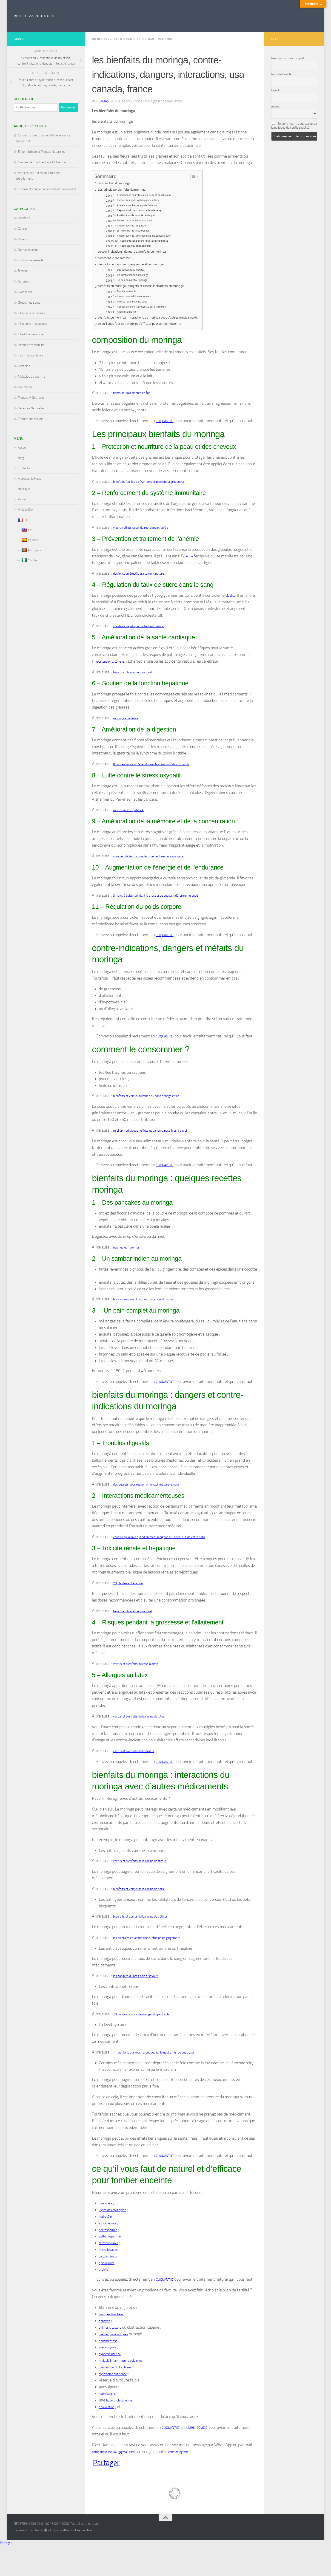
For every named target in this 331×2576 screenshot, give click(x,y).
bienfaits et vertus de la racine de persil (139, 1904)
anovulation (106, 2436)
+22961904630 (196, 2457)
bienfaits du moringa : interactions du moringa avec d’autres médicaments (156, 318)
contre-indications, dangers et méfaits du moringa (137, 252)
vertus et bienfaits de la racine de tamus (140, 1875)
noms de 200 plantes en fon (131, 393)
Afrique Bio (25, 509)
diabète (230, 598)
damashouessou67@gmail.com (113, 2482)
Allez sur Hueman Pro (77, 2560)
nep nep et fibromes (126, 1257)
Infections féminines (31, 313)
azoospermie (107, 2243)
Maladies (24, 366)
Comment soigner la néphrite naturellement (47, 189)
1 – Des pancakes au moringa (132, 270)
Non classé (25, 387)
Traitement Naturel (164, 39)
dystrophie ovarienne (113, 2402)
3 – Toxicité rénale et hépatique (133, 302)
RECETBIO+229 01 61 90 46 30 (34, 16)
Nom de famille (281, 74)
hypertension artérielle (109, 665)
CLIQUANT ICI (165, 422)
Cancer (22, 229)
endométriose (108, 2366)
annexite (104, 2345)
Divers (22, 239)
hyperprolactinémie (119, 2429)
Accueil (22, 447)
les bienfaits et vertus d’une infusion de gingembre (146, 1953)
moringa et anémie (125, 723)
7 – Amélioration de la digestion (133, 226)
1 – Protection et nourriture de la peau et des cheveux (148, 195)
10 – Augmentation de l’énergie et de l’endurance (147, 241)
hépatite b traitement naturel (132, 676)
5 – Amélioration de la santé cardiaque (138, 215)
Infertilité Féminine (30, 334)
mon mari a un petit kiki (128, 816)
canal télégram (178, 2482)
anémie (188, 558)
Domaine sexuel (28, 250)
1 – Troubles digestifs (127, 292)
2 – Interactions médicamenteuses (135, 297)
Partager (106, 2493)
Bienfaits (99, 39)
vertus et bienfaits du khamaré (133, 1764)
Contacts (24, 468)
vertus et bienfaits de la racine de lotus (139, 1729)
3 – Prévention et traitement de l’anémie (139, 205)
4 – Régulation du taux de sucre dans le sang (142, 210)
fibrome (23, 281)
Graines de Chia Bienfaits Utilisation (42, 162)
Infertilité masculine (31, 345)
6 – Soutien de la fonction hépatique (136, 221)
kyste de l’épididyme (112, 2228)
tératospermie (108, 2264)
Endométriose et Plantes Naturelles (42, 152)
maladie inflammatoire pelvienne (121, 2387)
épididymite (106, 2285)
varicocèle (105, 2221)
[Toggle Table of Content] (208, 177)
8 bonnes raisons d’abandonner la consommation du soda (151, 769)
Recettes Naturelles (127, 39)
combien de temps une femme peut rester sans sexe (148, 862)
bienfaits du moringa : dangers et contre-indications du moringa (147, 286)
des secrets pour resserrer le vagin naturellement (146, 1495)
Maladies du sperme (31, 376)
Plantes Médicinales (31, 398)
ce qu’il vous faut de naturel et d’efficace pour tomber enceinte (147, 324)
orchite (103, 2292)
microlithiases (108, 2271)
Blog (21, 458)
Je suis (275, 106)
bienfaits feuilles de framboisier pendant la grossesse (149, 483)
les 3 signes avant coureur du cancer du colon (143, 1309)
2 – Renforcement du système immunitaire (141, 200)
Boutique (24, 489)
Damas (103, 101)
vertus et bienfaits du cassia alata (135, 1676)
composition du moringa (116, 183)
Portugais (31, 550)
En (26, 530)
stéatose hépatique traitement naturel (138, 629)
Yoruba (29, 560)
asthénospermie (110, 2257)
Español (30, 540)
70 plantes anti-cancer (128, 1595)
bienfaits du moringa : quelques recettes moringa (136, 265)
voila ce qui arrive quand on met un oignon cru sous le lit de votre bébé (159, 1548)
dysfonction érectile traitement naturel (139, 576)
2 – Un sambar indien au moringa (134, 275)
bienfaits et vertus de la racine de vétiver (140, 1932)
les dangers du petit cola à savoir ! (135, 1992)
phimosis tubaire (110, 2352)
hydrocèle (105, 2235)
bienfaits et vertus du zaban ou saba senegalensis (146, 1104)
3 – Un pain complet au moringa (134, 280)
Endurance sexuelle (30, 260)
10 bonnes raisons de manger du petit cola (141, 2031)
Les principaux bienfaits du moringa (125, 190)
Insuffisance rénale (30, 355)
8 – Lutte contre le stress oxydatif (135, 231)
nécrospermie (108, 2250)
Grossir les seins (29, 303)
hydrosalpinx (107, 2422)
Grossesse (25, 292)
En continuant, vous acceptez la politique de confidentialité (294, 126)
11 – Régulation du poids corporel (136, 246)
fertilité (23, 271)
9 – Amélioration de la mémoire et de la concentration (148, 236)
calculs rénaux (108, 2278)
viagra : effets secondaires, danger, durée (140, 529)
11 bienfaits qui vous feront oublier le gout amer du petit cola (153, 2069)
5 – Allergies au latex (126, 312)
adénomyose (107, 2373)
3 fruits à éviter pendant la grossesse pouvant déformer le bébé (155, 902)
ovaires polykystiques (113, 2359)
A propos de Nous (29, 478)
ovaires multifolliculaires (115, 2394)
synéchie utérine (110, 2380)
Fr (22, 520)
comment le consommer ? (118, 258)
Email (275, 90)
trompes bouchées (111, 2338)
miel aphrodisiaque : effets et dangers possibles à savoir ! (151, 1139)
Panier (22, 499)
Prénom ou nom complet (287, 58)
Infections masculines (32, 324)
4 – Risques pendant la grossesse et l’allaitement (145, 307)
